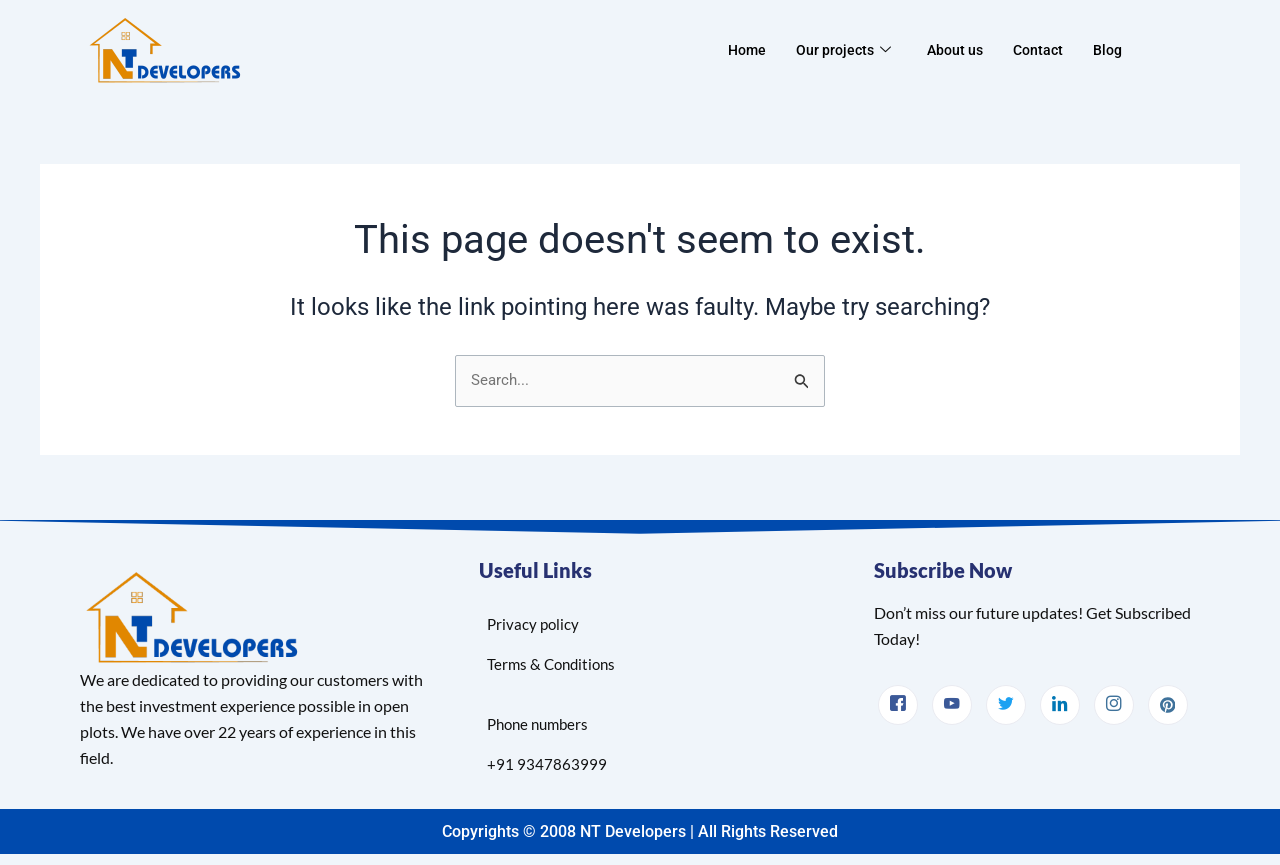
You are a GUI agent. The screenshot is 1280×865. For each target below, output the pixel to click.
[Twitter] (1006, 704)
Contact (1042, 50)
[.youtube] (952, 704)
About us (956, 50)
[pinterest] (1168, 704)
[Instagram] (1114, 704)
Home (740, 50)
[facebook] (898, 704)
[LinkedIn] (1060, 704)
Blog (1114, 50)
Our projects (840, 50)
